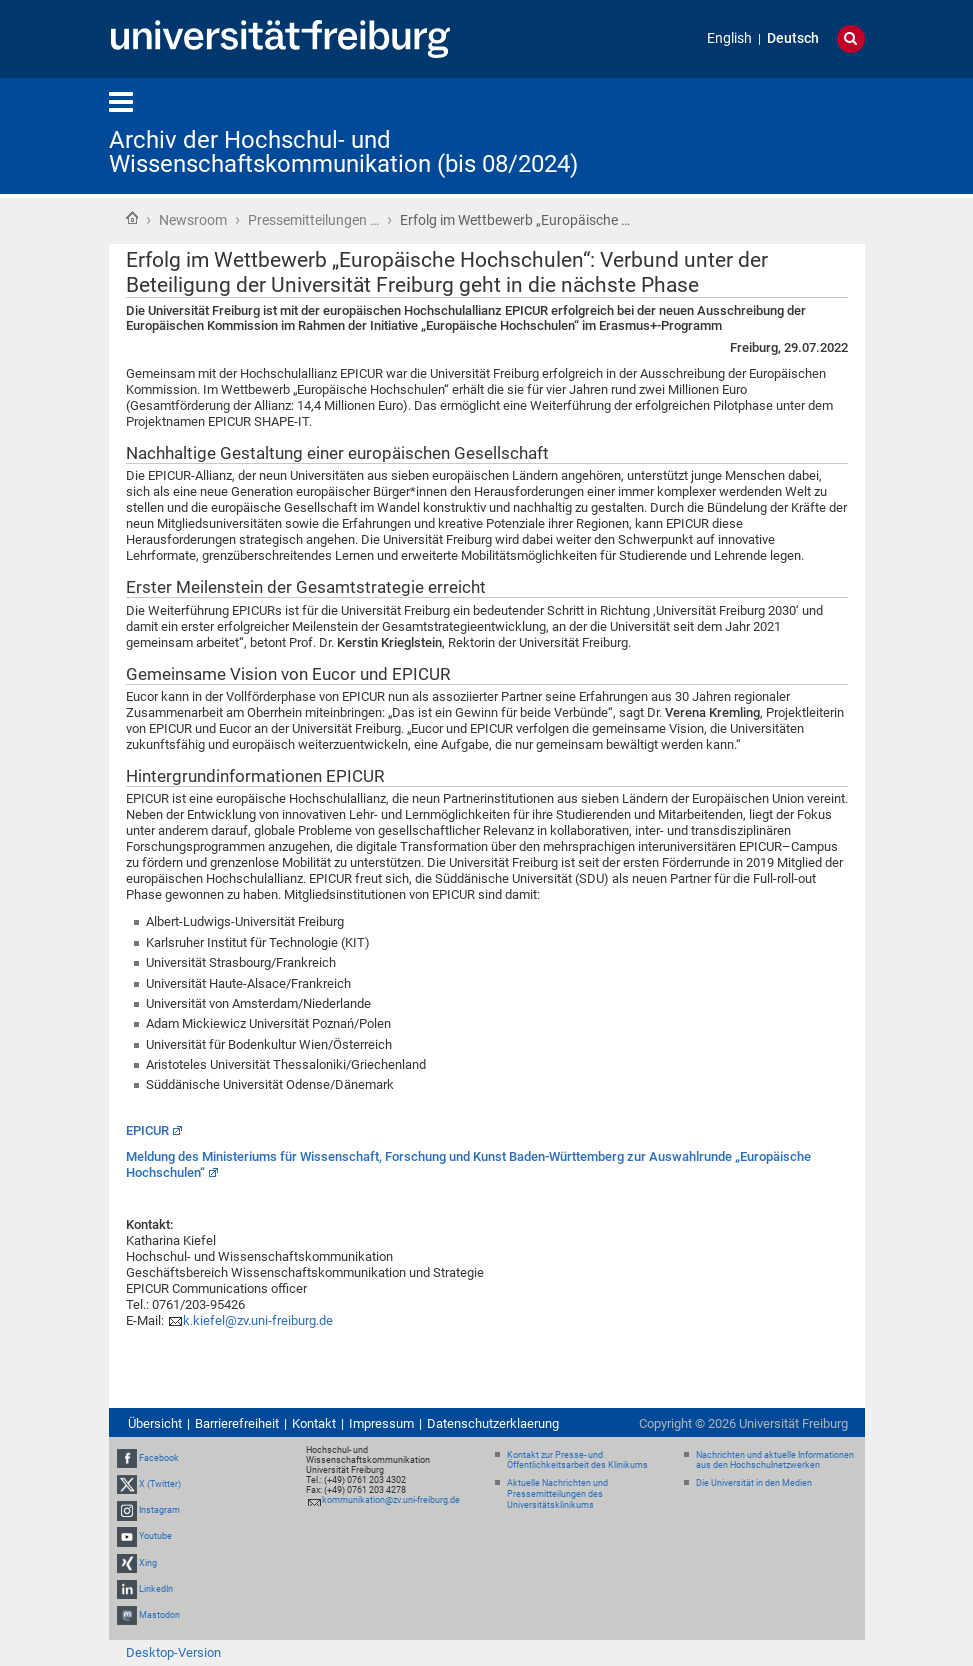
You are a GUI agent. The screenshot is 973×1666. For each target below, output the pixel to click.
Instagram (159, 1510)
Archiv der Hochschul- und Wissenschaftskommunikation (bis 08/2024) (343, 152)
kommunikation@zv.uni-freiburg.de (391, 1500)
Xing (148, 1563)
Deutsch (793, 38)
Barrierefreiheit (237, 1423)
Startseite (132, 218)
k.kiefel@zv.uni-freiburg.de (258, 1320)
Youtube (155, 1536)
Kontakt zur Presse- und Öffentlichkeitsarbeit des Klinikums (577, 1460)
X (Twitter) (160, 1484)
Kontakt (314, 1423)
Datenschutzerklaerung (493, 1423)
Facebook (159, 1458)
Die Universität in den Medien (754, 1483)
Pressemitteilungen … (313, 220)
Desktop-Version (173, 1652)
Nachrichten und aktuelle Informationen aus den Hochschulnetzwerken (775, 1460)
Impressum (381, 1423)
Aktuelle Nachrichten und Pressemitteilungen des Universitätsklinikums (557, 1494)
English (729, 38)
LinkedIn (156, 1589)
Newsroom (193, 220)
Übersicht (155, 1423)
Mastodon (159, 1615)
